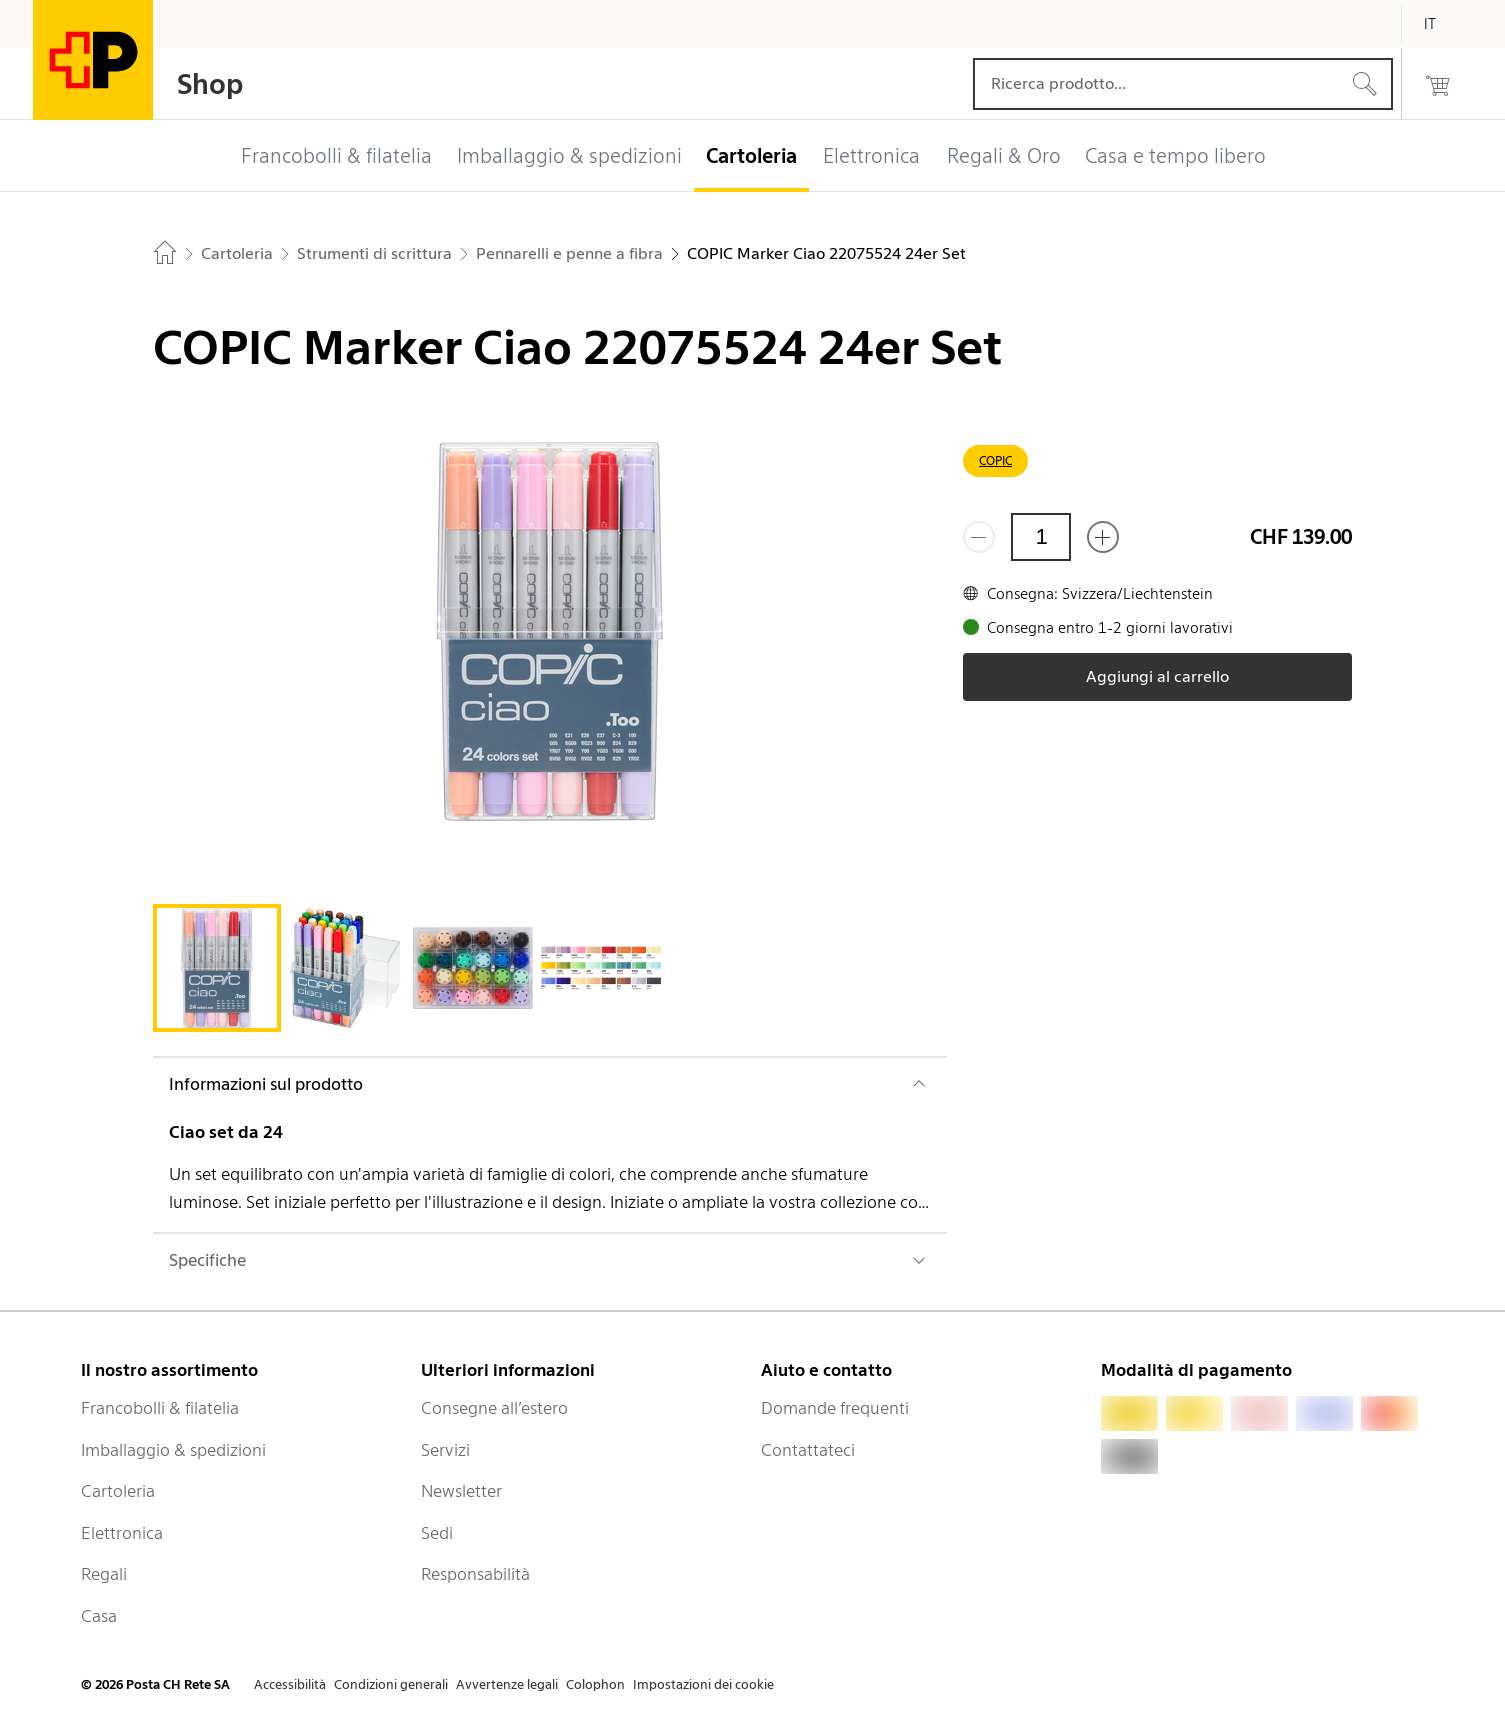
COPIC (995, 460)
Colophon (595, 1684)
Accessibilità (290, 1684)
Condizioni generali (391, 1684)
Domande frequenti (835, 1408)
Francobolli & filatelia (160, 1408)
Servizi (445, 1450)
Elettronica (122, 1533)
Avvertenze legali (507, 1684)
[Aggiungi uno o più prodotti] (1103, 537)
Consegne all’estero (494, 1408)
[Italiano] (1445, 24)
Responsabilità (475, 1574)
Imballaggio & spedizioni (173, 1450)
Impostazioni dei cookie (703, 1684)
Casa (99, 1616)
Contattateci (808, 1450)
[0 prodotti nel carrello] (1438, 84)
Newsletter (461, 1491)
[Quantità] (1041, 537)
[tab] (217, 968)
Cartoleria (118, 1491)
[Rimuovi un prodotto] (979, 537)
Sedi (437, 1533)
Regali (104, 1574)
